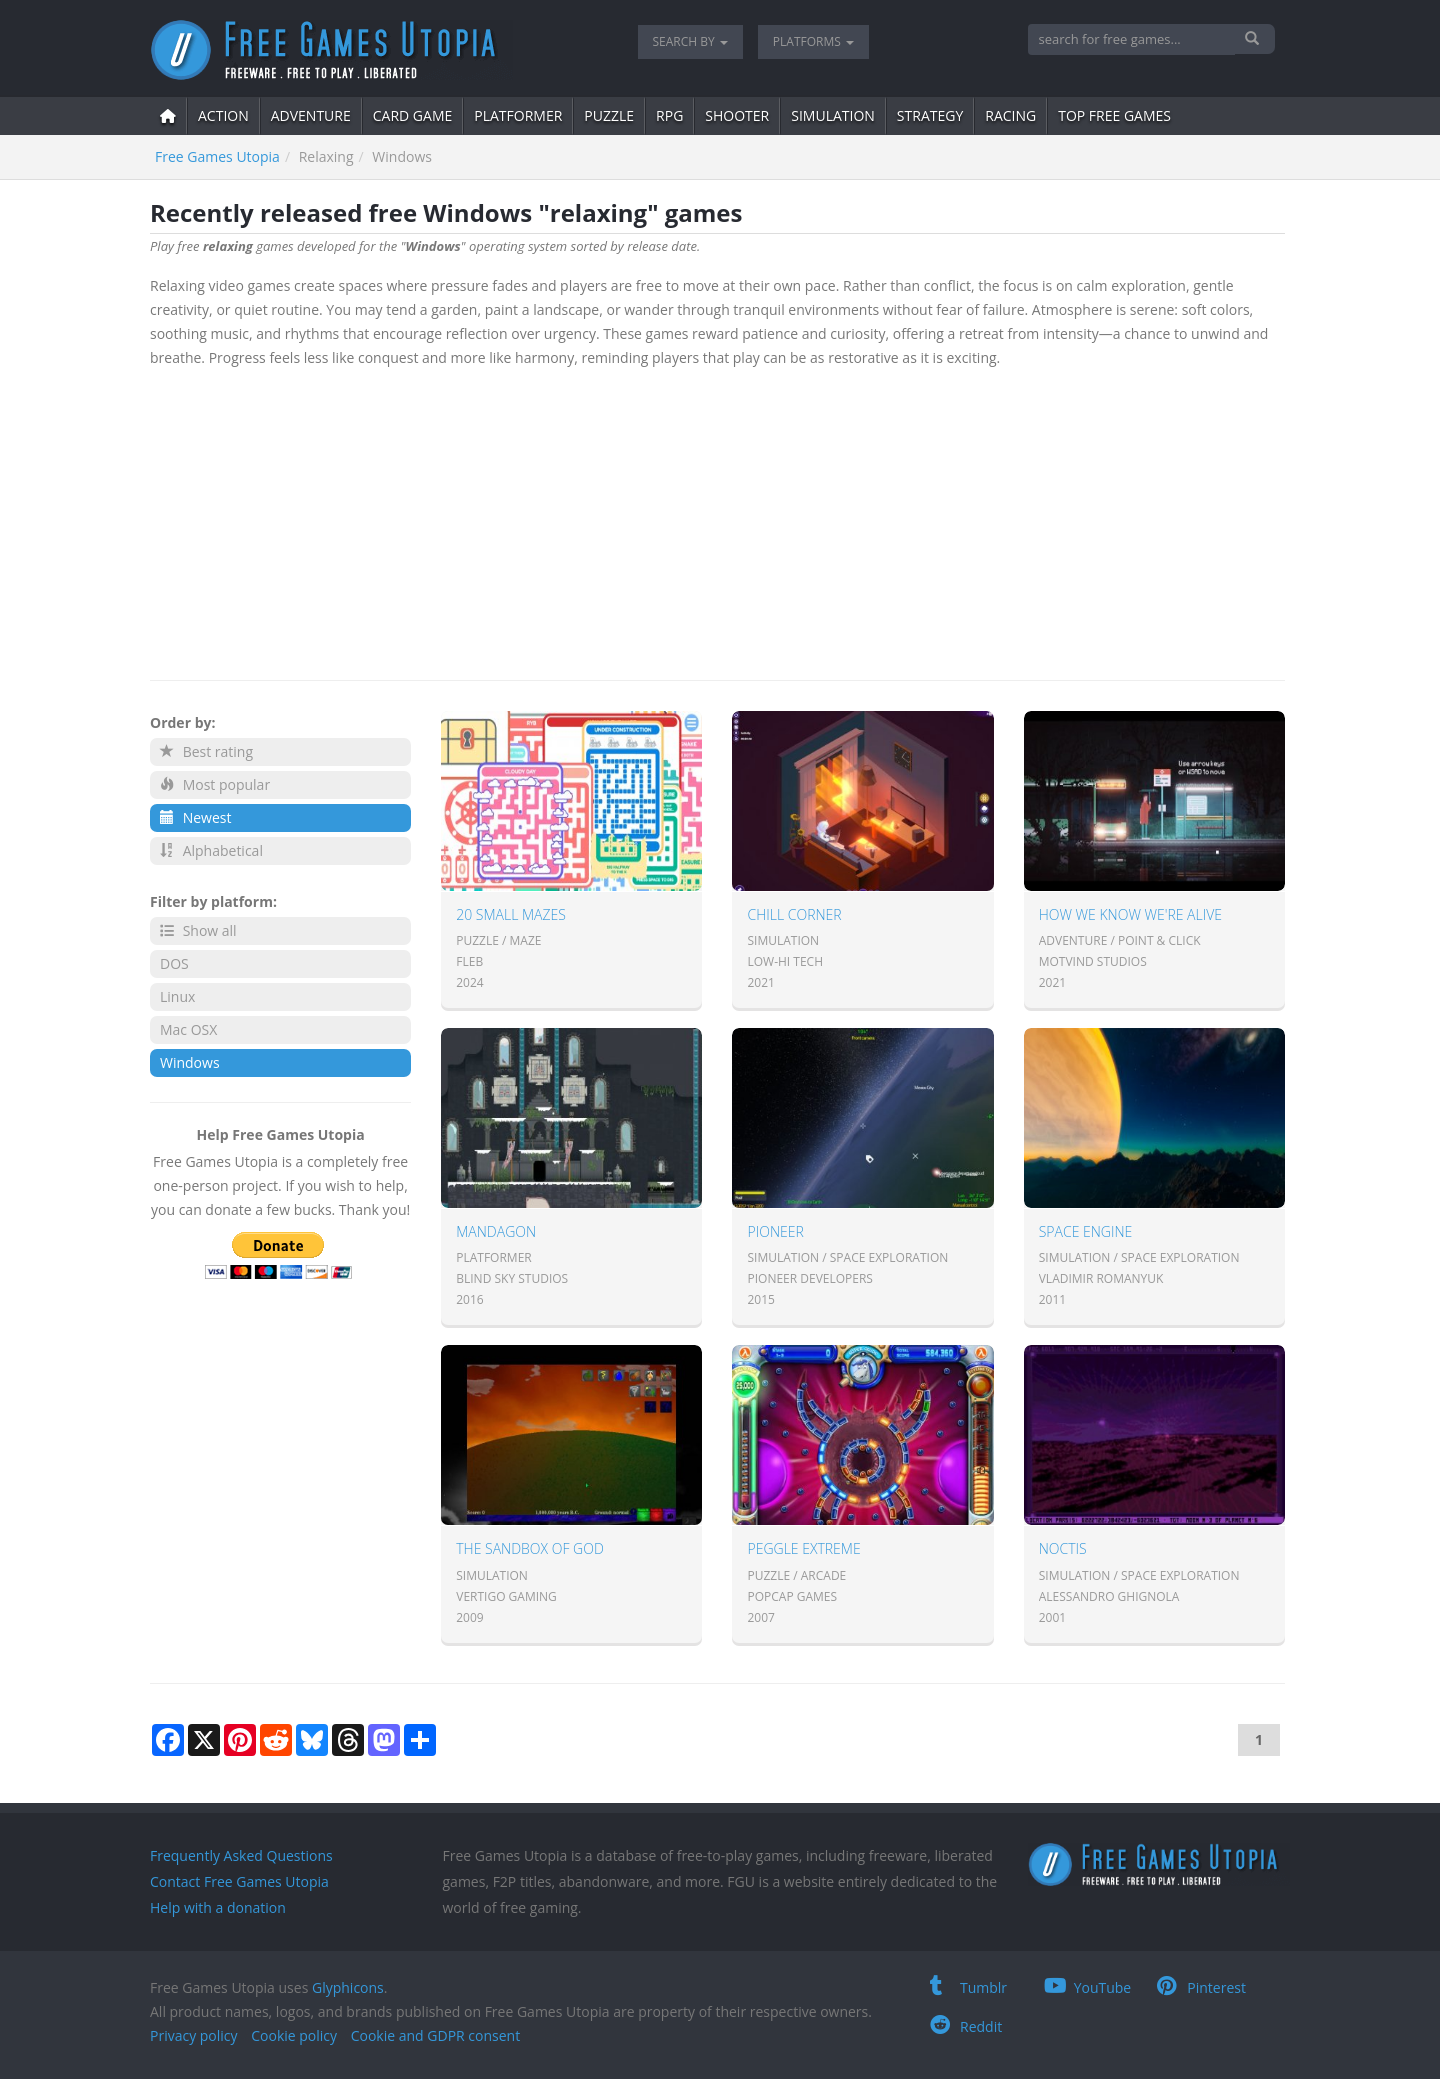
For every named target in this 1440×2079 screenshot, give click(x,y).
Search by (690, 41)
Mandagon (496, 1231)
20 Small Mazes (511, 914)
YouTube (1088, 1987)
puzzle (609, 115)
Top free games (1114, 115)
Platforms (813, 41)
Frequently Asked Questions (241, 1855)
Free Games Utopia (217, 156)
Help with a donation (218, 1907)
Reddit (966, 2026)
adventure (311, 115)
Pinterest (1201, 1987)
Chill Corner (794, 914)
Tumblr (968, 1987)
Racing (1010, 115)
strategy (930, 115)
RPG (669, 115)
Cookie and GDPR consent (435, 2035)
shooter (737, 115)
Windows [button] (190, 1062)
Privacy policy (194, 2035)
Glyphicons (348, 1987)
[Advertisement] (717, 520)
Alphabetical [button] (211, 850)
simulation (833, 115)
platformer (518, 115)
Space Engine (1086, 1231)
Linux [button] (177, 996)
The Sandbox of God (530, 1548)
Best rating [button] (206, 751)
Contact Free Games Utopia (239, 1881)
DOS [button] (174, 963)
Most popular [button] (215, 784)
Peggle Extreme (803, 1548)
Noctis (1063, 1548)
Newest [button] (195, 817)
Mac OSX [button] (188, 1029)
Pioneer (775, 1231)
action (223, 115)
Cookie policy (294, 2035)
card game (413, 115)
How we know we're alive (1130, 914)
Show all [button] (198, 930)
